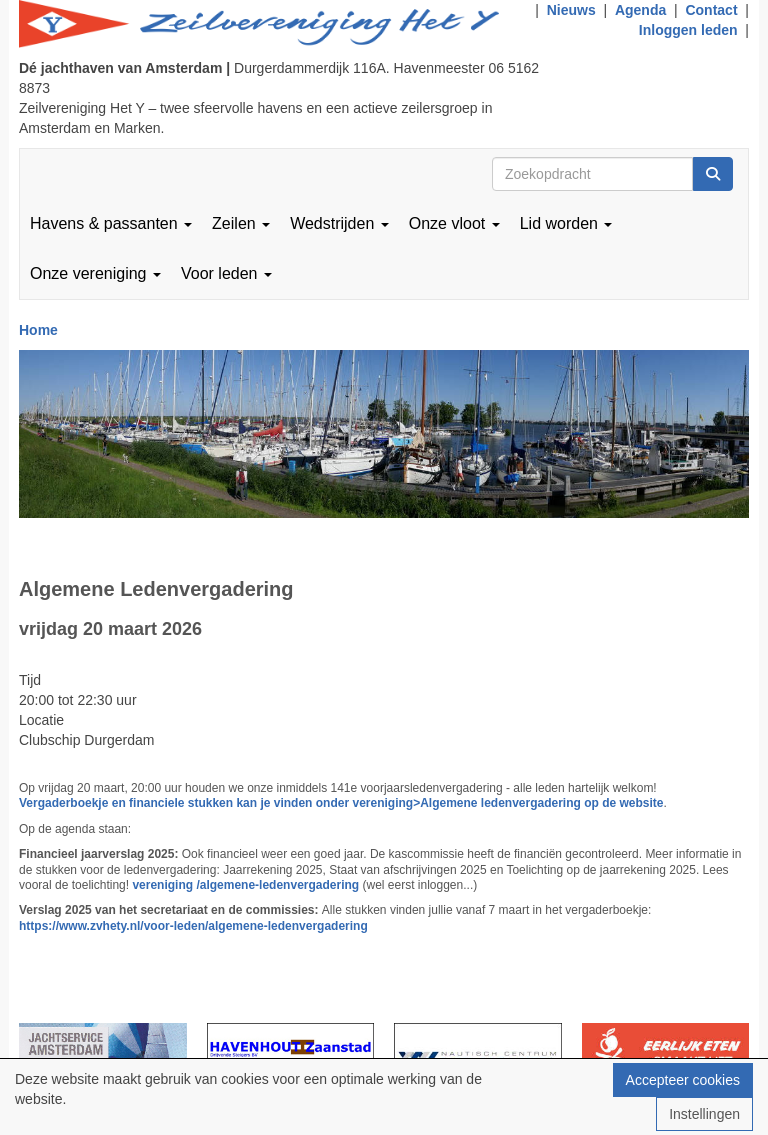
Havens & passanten (111, 223)
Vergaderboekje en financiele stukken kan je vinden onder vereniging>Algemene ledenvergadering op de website (341, 803)
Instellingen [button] (704, 1114)
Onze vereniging (95, 273)
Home (38, 330)
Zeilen (241, 223)
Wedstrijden (339, 223)
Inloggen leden (688, 30)
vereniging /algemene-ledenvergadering (247, 885)
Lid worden (566, 223)
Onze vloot (454, 223)
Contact (711, 10)
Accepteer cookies (683, 1080)
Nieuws (571, 10)
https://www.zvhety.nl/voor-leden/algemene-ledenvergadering (193, 926)
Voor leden (226, 273)
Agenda (640, 10)
